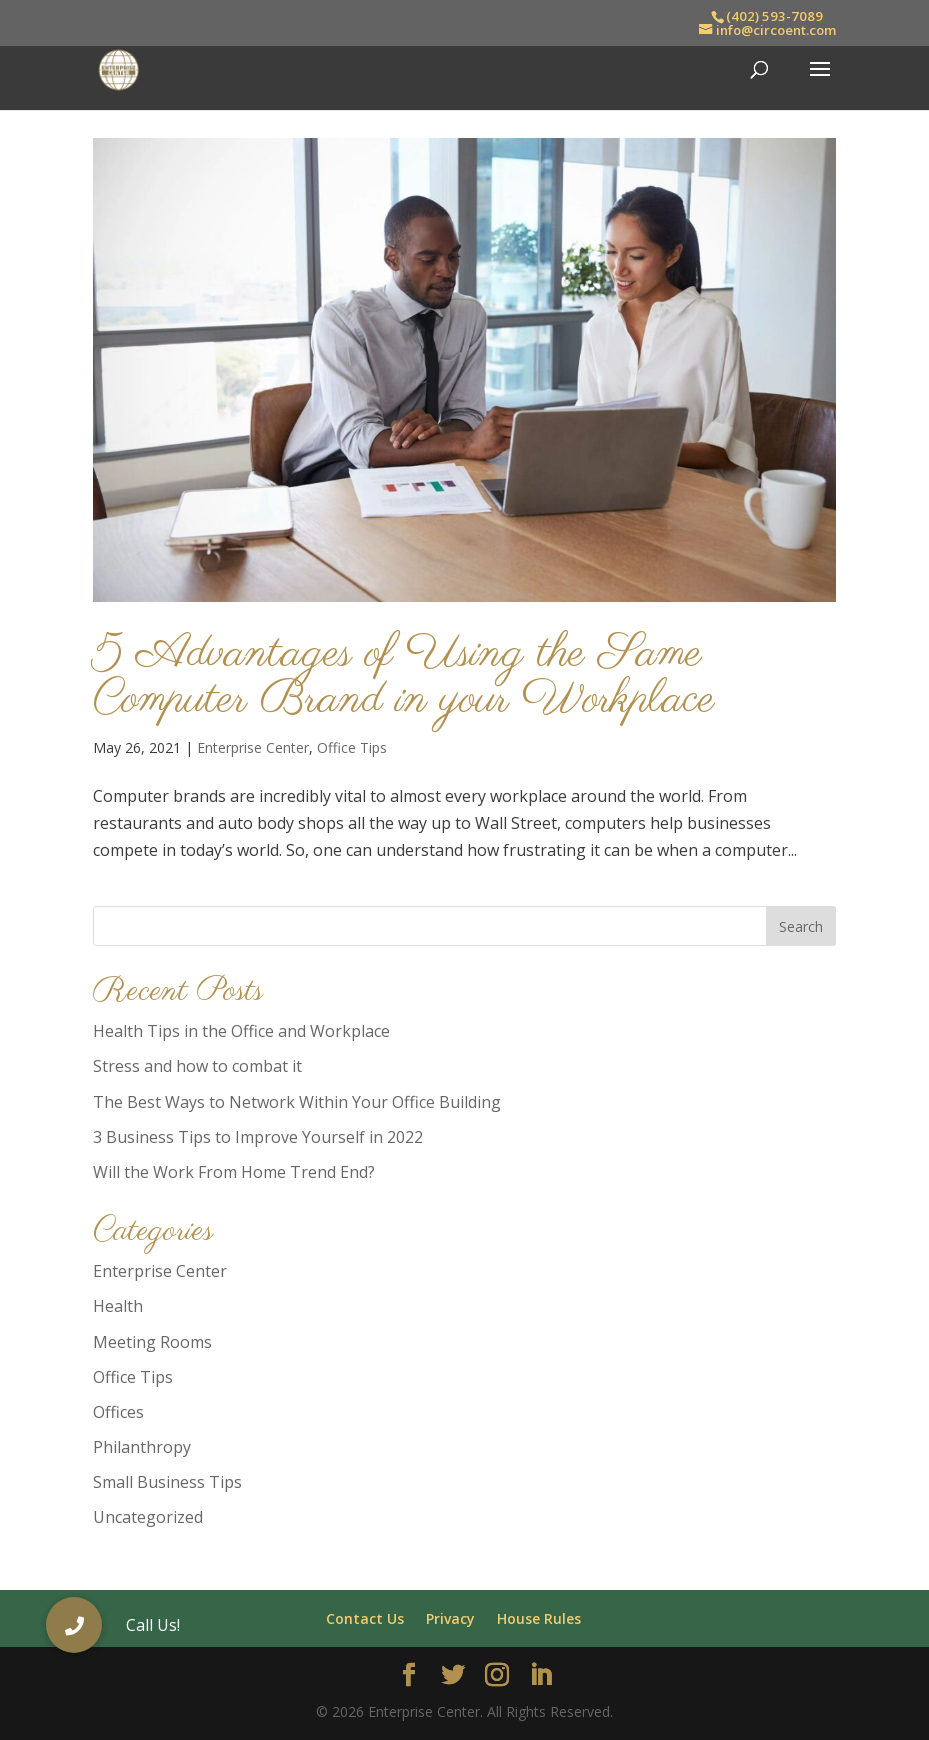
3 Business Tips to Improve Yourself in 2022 (258, 1137)
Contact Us (365, 1618)
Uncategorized (148, 1517)
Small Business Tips (167, 1482)
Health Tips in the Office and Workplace (241, 1031)
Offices (118, 1412)
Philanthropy (142, 1447)
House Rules (539, 1618)
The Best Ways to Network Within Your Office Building (297, 1102)
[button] (74, 1625)
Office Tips (352, 747)
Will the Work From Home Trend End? (234, 1172)
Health (118, 1306)
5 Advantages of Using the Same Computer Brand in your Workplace (404, 677)
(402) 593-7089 (774, 16)
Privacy (450, 1618)
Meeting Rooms (152, 1342)
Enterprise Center (253, 747)
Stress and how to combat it (197, 1066)
